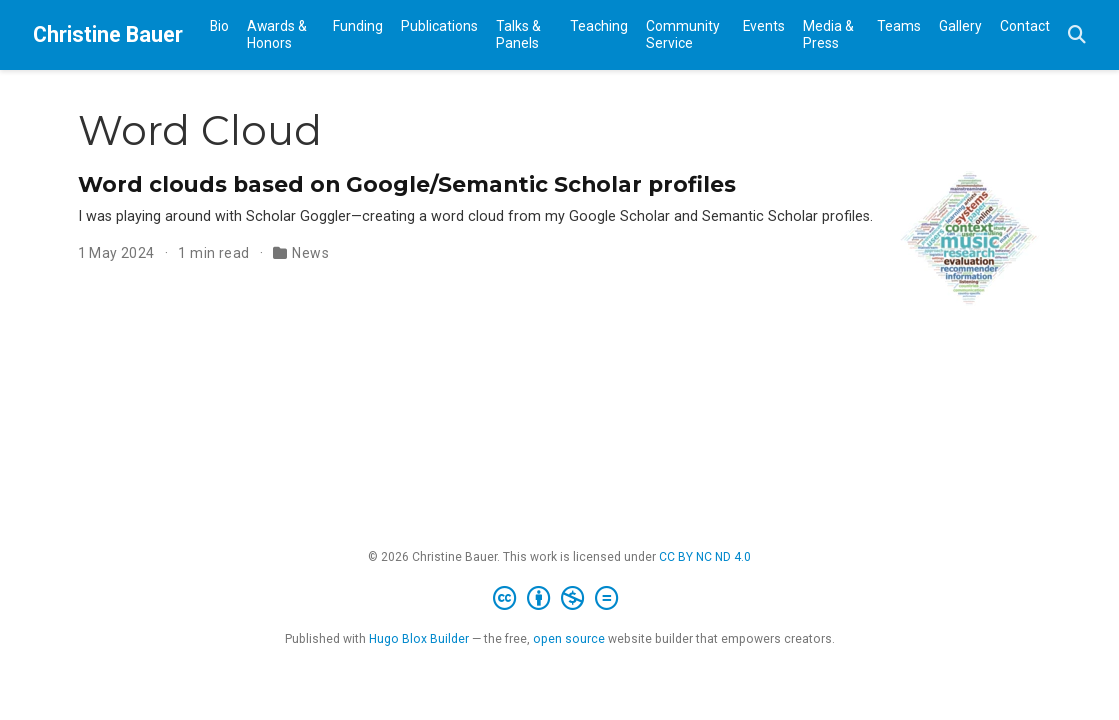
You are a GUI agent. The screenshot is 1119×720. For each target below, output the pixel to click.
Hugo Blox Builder (419, 639)
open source (569, 639)
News (310, 253)
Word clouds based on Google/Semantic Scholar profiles (407, 184)
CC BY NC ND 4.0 (705, 557)
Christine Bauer (108, 34)
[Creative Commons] (559, 599)
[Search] (1077, 35)
